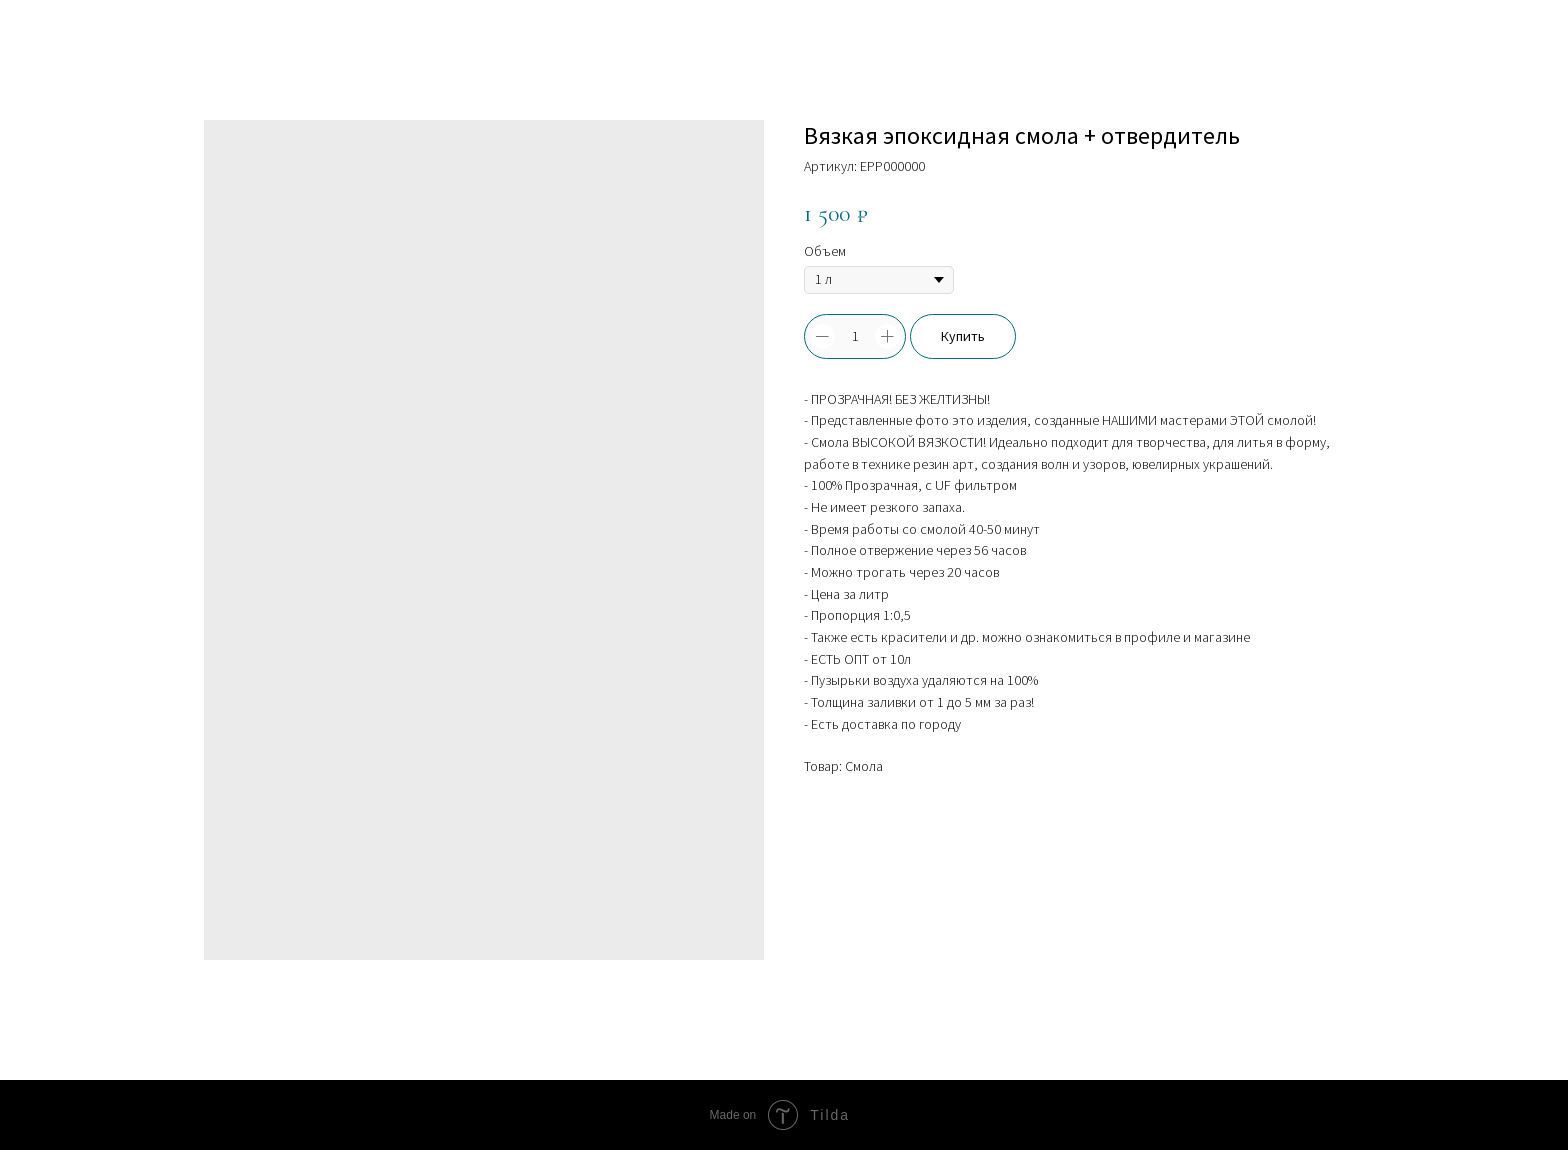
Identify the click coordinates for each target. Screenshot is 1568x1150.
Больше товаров (87, 30)
